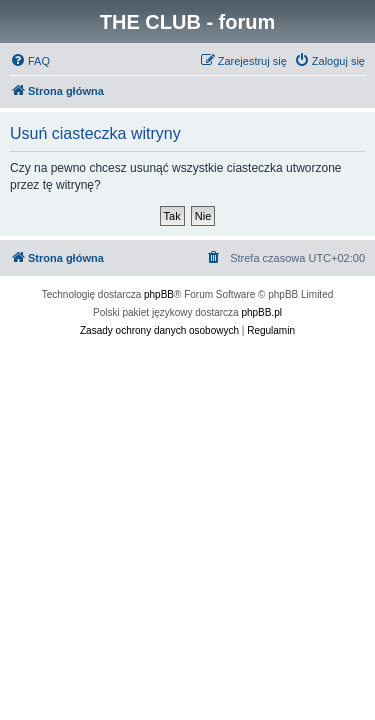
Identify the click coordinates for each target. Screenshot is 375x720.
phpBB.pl (261, 312)
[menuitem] (30, 61)
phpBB (159, 294)
